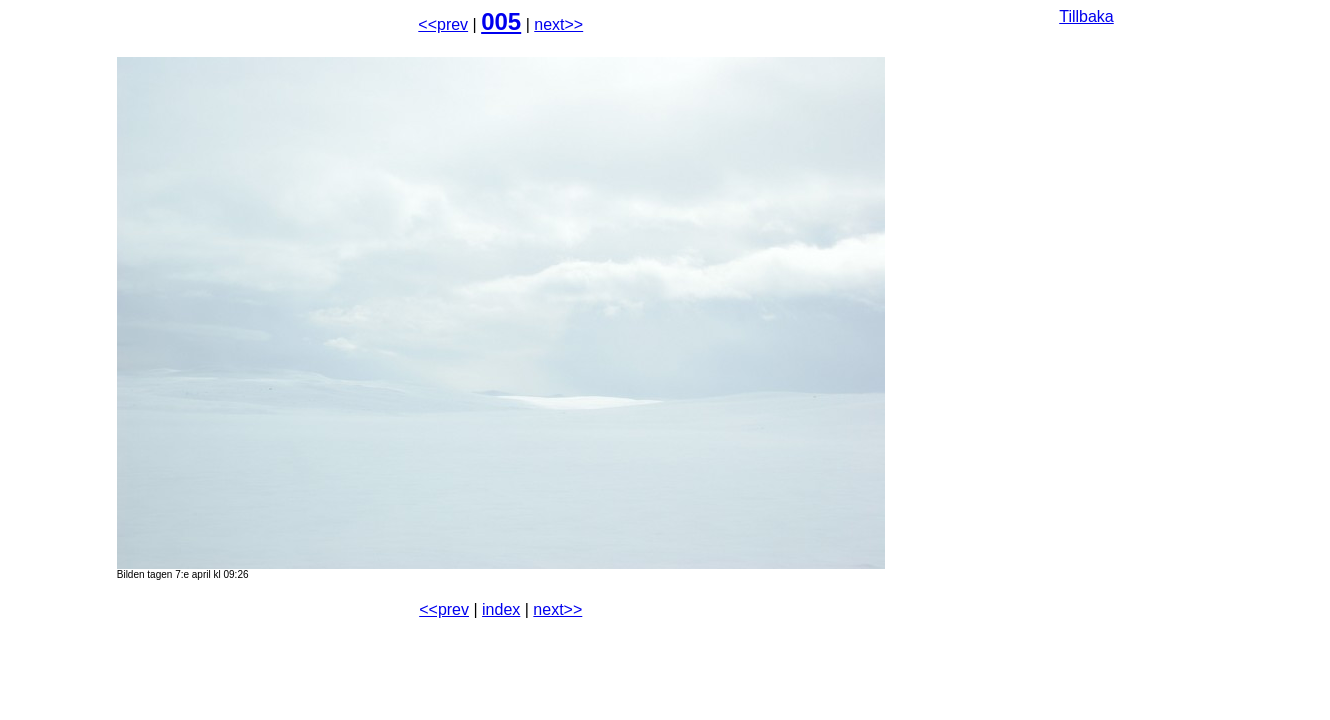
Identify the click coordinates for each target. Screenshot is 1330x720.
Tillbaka (1086, 16)
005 (501, 21)
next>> (558, 24)
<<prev (443, 24)
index (501, 609)
